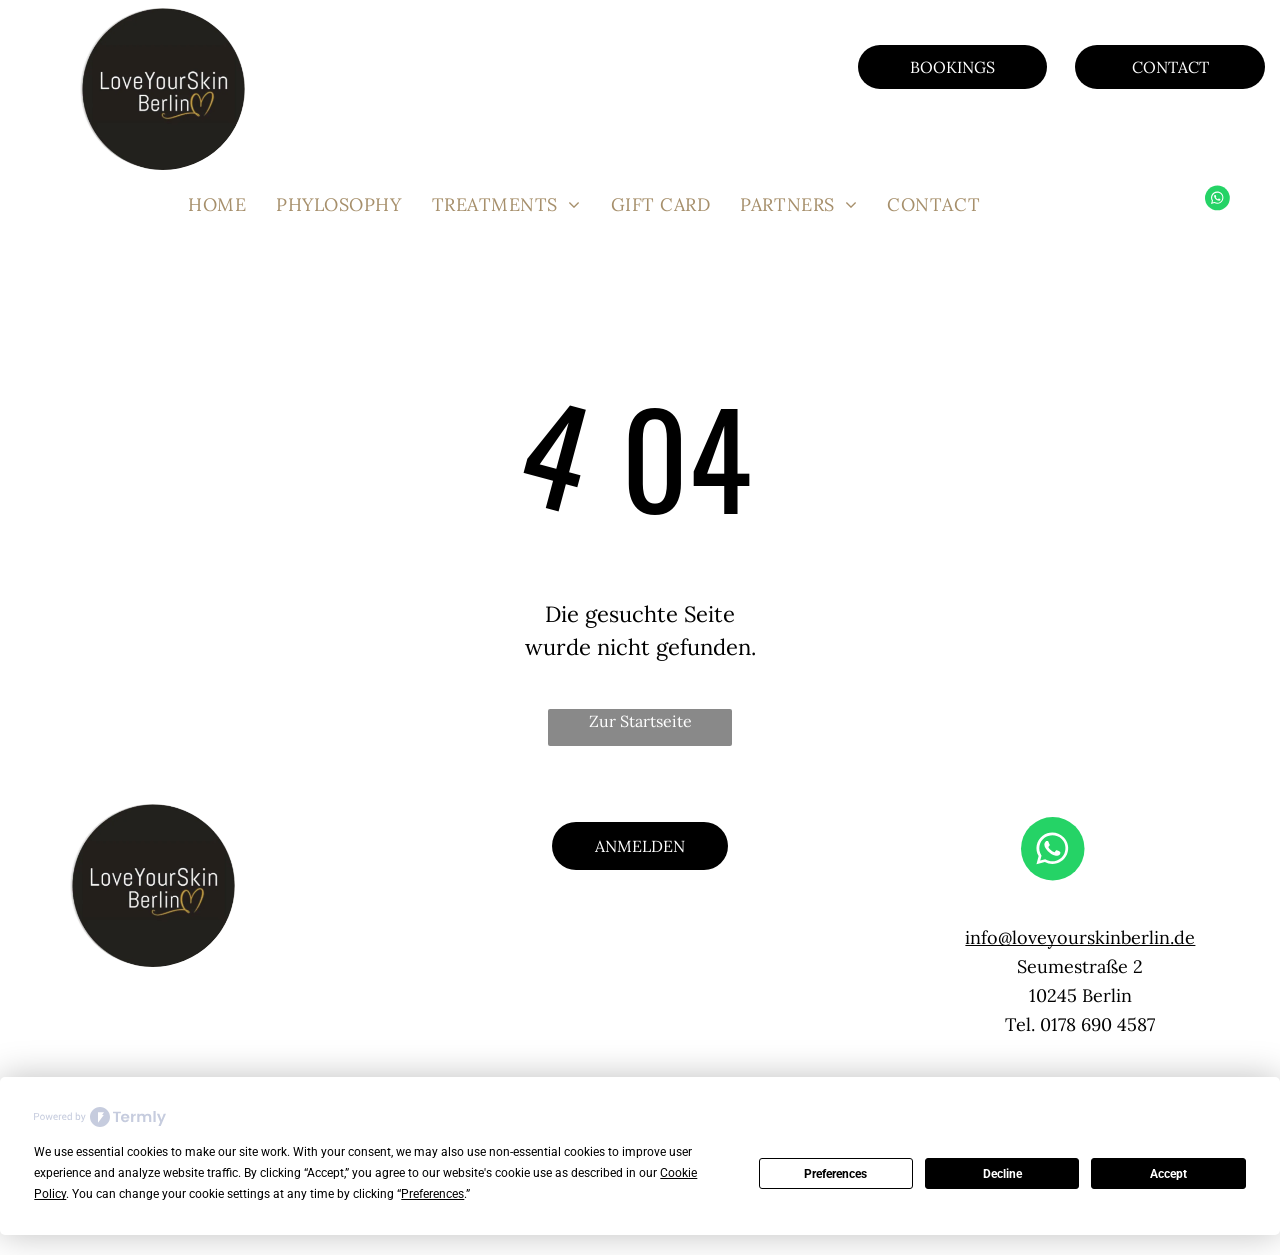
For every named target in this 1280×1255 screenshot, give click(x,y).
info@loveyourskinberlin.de (1080, 937)
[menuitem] (217, 204)
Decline (1002, 1174)
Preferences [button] (432, 1194)
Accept (1168, 1174)
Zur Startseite (640, 721)
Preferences (835, 1174)
